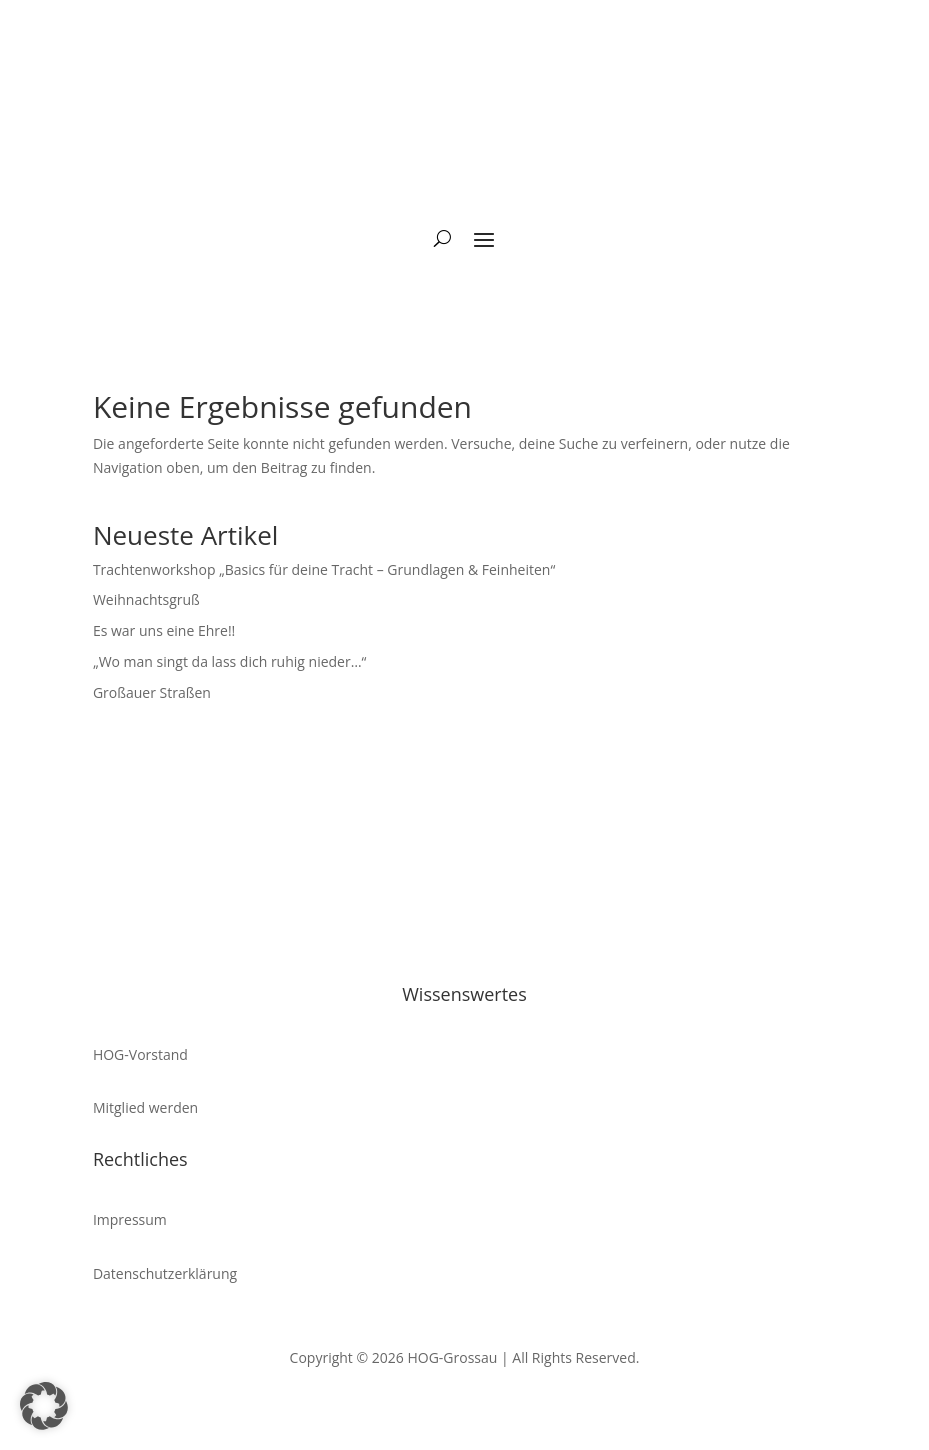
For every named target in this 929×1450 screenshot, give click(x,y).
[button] (44, 1406)
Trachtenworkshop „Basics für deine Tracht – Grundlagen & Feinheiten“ (324, 569)
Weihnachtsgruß (146, 599)
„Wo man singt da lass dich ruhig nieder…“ (230, 661)
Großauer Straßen (152, 692)
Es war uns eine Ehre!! (164, 630)
